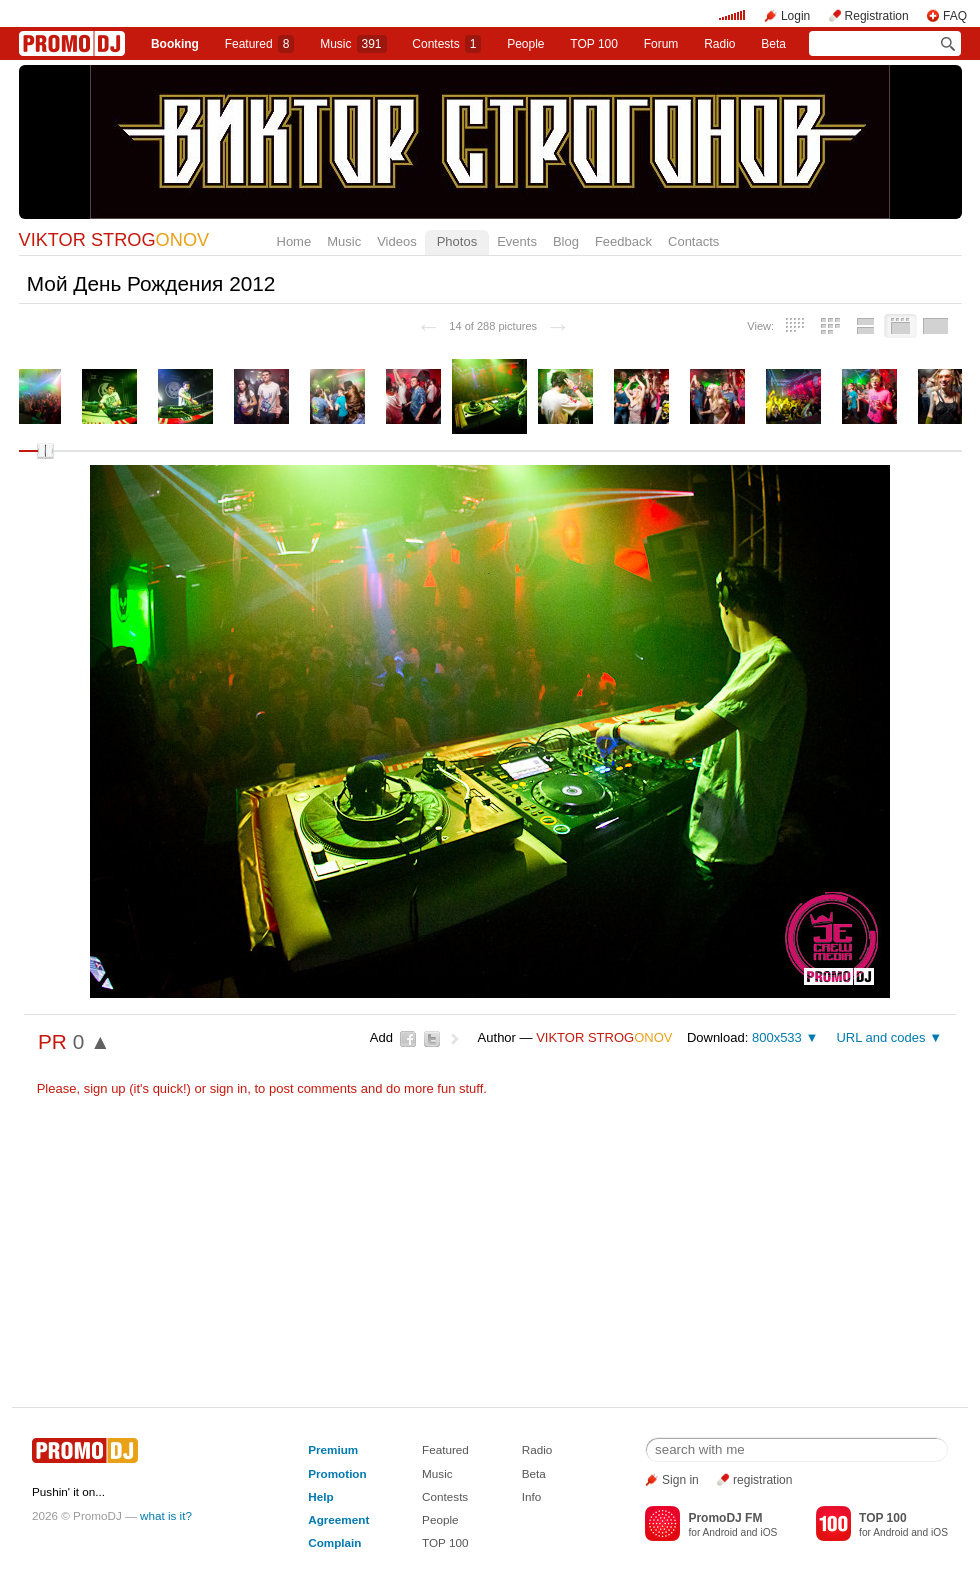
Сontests (446, 44)
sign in (229, 1088)
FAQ (955, 16)
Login (795, 16)
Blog (566, 241)
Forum (661, 44)
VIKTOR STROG (114, 240)
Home (294, 241)
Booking (175, 44)
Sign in (680, 1480)
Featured (260, 44)
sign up (105, 1088)
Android (720, 1532)
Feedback (623, 241)
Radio (719, 44)
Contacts (693, 241)
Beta (773, 44)
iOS (768, 1532)
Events (517, 241)
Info (532, 1496)
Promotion (337, 1473)
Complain (334, 1542)
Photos (457, 241)
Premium (333, 1449)
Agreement (338, 1519)
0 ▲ (92, 1041)
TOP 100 (594, 44)
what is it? (166, 1515)
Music (353, 44)
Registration (877, 16)
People (525, 44)
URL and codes (880, 1037)
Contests (445, 1496)
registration (762, 1480)
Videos (397, 241)
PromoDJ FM (725, 1518)
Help (320, 1496)
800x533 (777, 1037)
